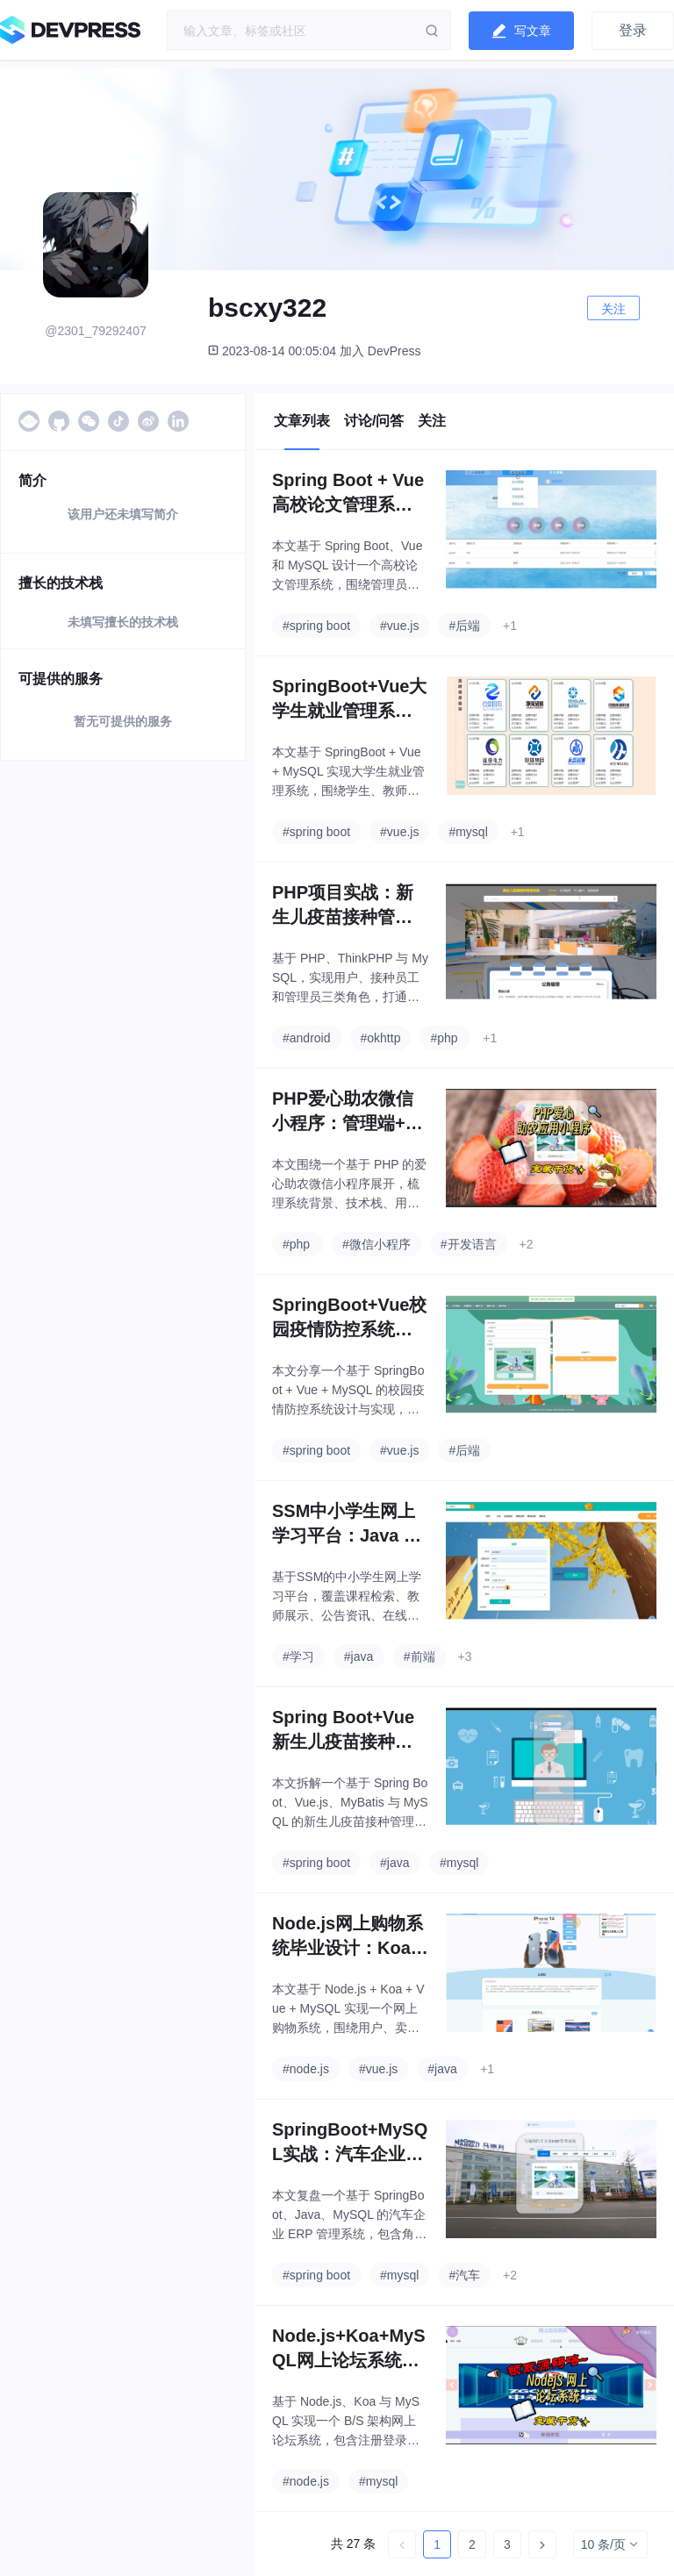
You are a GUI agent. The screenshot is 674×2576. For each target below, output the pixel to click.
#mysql (467, 832)
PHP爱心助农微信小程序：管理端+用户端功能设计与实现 (347, 1112)
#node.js (306, 2069)
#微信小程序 (376, 1244)
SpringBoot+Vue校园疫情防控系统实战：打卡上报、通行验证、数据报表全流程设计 (349, 1318)
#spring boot (316, 626)
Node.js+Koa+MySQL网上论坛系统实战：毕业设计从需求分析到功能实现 (349, 2349)
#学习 (298, 1656)
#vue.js (399, 626)
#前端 (419, 1656)
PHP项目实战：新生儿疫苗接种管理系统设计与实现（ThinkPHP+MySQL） (347, 906)
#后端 (464, 626)
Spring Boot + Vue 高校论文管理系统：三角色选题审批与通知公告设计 (348, 493)
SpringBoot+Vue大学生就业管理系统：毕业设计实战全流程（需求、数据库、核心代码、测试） (349, 699)
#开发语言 (469, 1244)
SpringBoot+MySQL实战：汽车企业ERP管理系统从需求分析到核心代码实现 (349, 2143)
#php (443, 1038)
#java (358, 1656)
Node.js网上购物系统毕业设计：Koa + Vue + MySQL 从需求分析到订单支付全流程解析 (349, 1937)
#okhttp (381, 1038)
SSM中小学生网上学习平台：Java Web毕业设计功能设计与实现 (346, 1524)
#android (307, 1038)
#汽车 (464, 2275)
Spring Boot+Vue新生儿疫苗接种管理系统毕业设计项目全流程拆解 (343, 1730)
